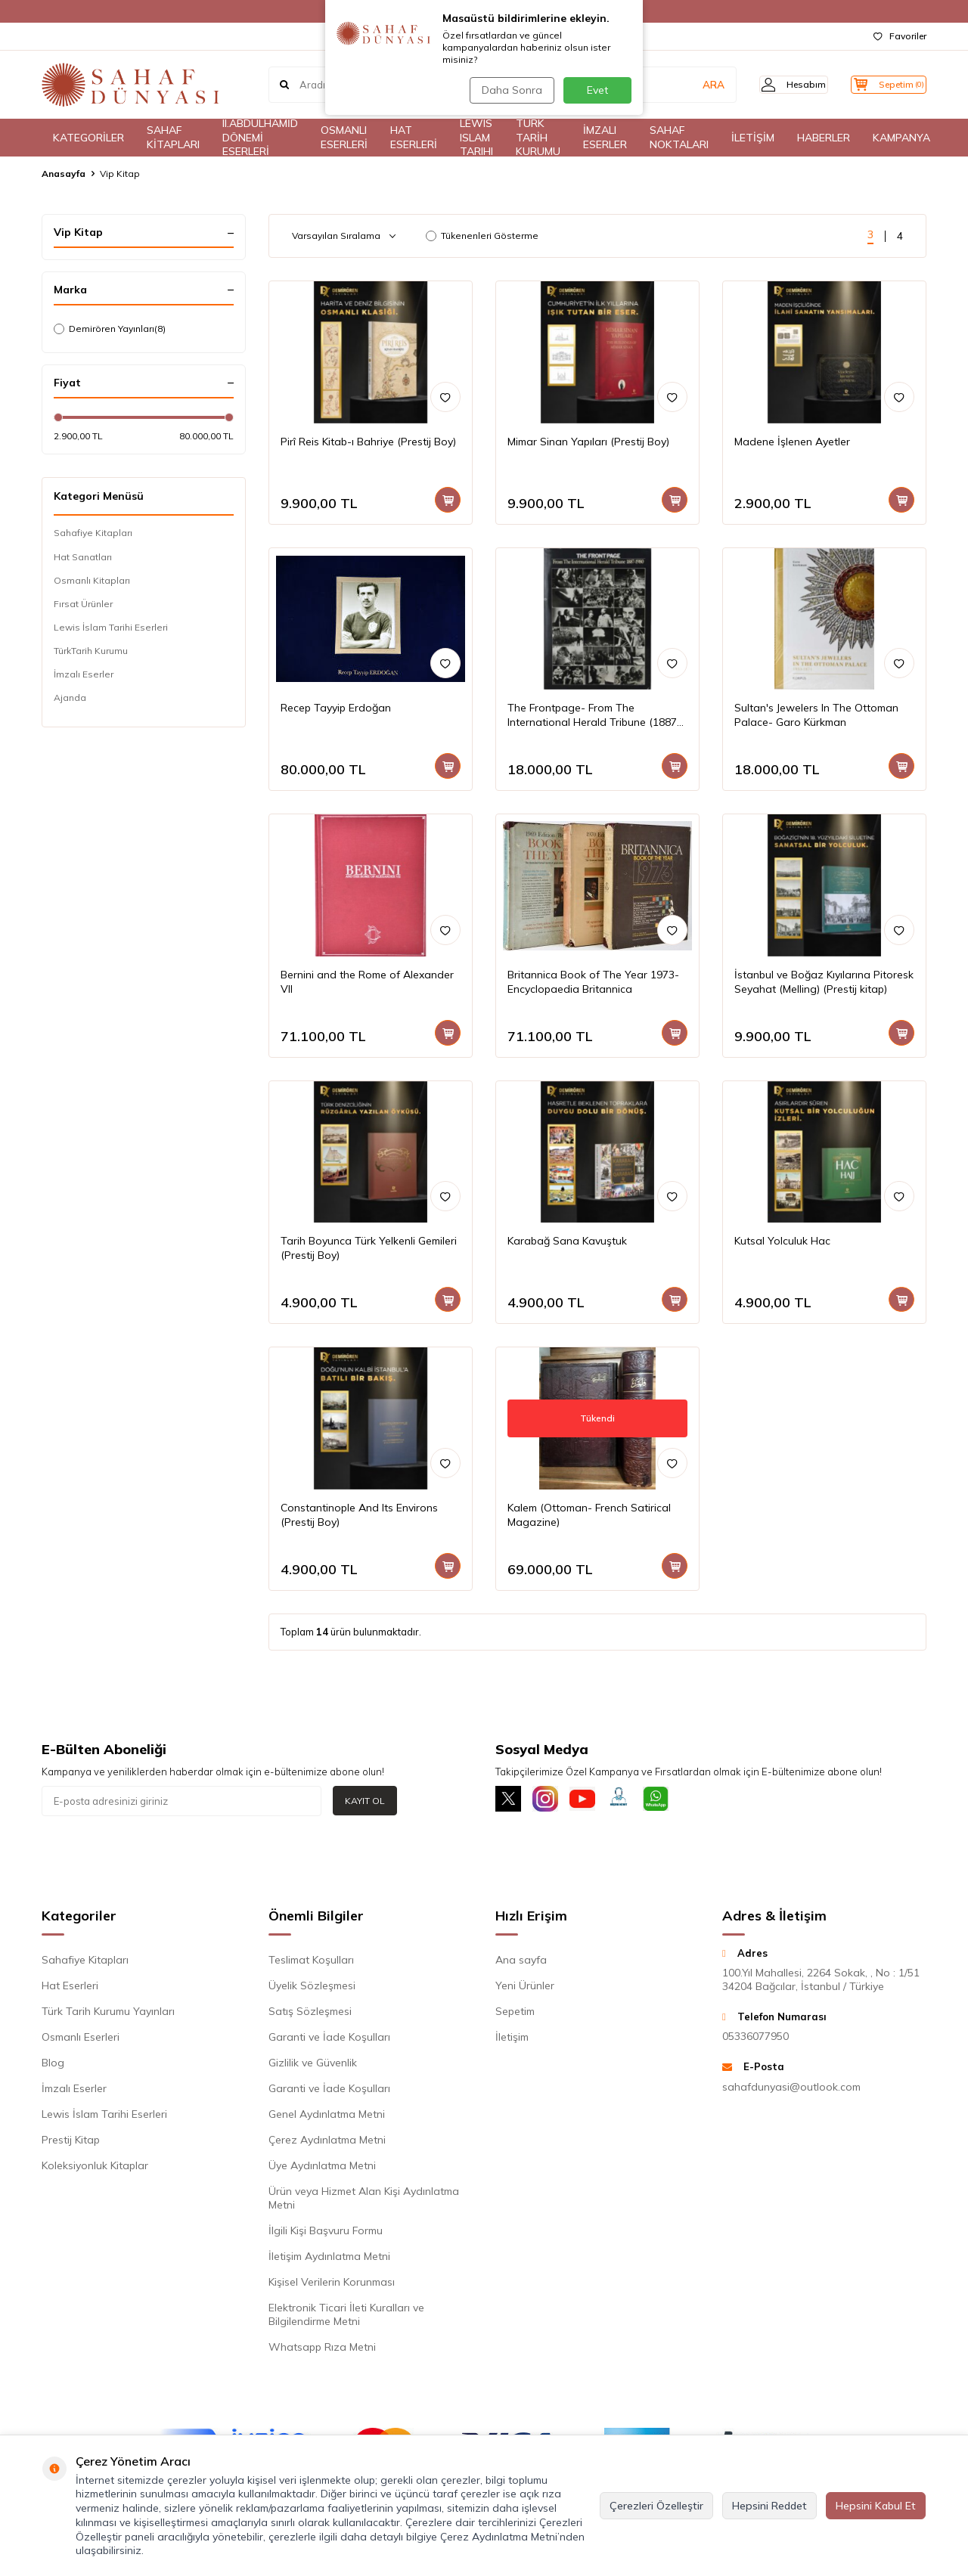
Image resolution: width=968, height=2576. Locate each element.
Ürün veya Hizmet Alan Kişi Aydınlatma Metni (363, 2201)
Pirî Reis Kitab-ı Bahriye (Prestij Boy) (368, 441)
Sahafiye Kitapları (93, 532)
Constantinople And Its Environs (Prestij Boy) (359, 1515)
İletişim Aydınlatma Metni (329, 2259)
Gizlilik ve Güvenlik (312, 2065)
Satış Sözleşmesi (310, 2014)
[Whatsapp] (677, 1801)
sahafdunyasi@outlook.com (791, 2090)
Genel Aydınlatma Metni (326, 2117)
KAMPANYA (901, 137)
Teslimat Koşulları (311, 1963)
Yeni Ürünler (524, 1988)
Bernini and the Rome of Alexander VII (367, 982)
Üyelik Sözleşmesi (311, 1988)
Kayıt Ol (365, 1800)
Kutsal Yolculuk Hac (782, 1241)
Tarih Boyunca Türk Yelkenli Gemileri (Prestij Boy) (369, 1248)
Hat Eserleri (70, 1988)
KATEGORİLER (88, 137)
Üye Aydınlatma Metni (322, 2168)
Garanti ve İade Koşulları (329, 2040)
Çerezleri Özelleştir (656, 2505)
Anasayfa (63, 173)
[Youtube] (594, 1801)
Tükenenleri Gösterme (482, 235)
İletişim (512, 2040)
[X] (510, 1801)
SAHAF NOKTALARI (679, 137)
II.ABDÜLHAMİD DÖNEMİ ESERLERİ (260, 137)
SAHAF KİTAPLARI (173, 137)
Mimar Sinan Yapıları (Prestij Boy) (588, 441)
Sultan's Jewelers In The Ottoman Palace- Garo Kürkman (816, 715)
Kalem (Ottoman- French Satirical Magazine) (589, 1515)
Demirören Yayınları (110, 329)
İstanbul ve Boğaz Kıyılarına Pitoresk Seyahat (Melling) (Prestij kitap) (824, 982)
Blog (53, 2065)
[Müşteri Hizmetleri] (635, 1801)
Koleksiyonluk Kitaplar (95, 2168)
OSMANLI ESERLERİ (344, 137)
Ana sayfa (521, 1963)
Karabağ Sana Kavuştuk (567, 1241)
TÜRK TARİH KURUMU (538, 137)
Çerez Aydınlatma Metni (327, 2143)
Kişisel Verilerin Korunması (331, 2285)
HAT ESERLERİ (413, 137)
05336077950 (755, 2040)
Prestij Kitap (71, 2143)
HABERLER (823, 137)
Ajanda (70, 697)
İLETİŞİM (752, 137)
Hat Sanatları (83, 557)
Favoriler (899, 36)
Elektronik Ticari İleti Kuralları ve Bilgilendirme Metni (346, 2317)
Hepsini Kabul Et (876, 2505)
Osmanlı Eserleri (80, 2040)
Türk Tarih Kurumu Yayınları (108, 2014)
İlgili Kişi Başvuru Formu (325, 2233)
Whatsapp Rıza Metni (322, 2350)
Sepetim (515, 2014)
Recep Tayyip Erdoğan (336, 708)
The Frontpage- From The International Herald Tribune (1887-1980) (594, 715)
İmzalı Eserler (83, 674)
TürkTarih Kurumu (91, 650)
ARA (690, 84)
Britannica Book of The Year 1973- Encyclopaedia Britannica (593, 982)
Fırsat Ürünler (83, 603)
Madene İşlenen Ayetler (792, 441)
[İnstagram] (552, 1801)
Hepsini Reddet (769, 2505)
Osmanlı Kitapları (92, 580)
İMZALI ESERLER (605, 137)
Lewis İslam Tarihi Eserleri (111, 627)
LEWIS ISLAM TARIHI (476, 137)
